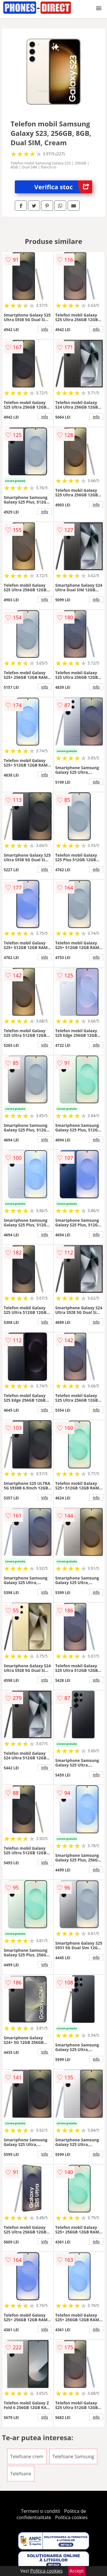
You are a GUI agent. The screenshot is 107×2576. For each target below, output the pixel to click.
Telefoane (20, 2473)
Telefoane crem (26, 2456)
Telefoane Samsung (73, 2456)
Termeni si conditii (40, 2511)
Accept (77, 2571)
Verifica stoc (63, 186)
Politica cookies (71, 2517)
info (44, 329)
